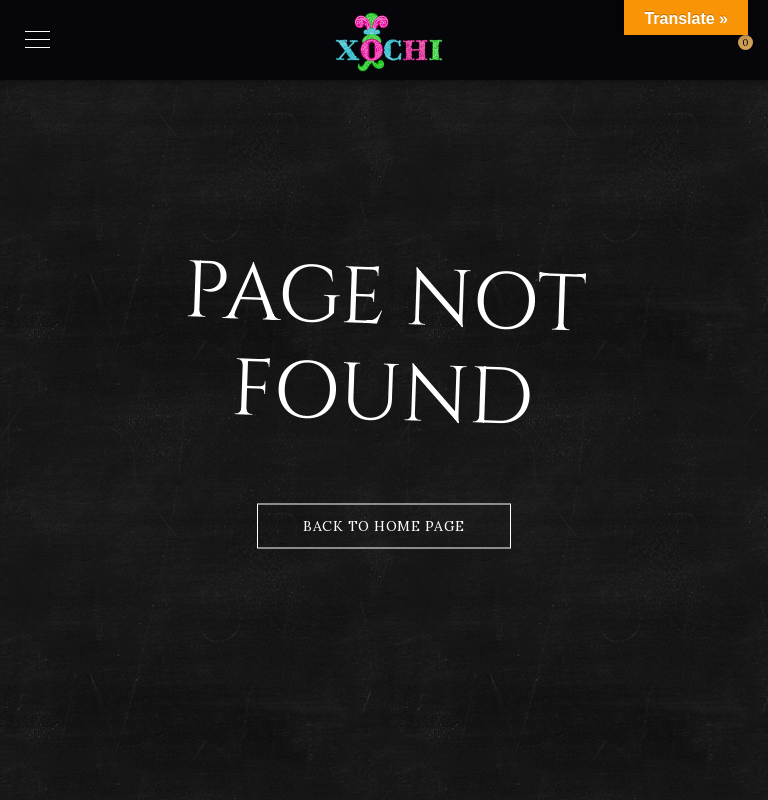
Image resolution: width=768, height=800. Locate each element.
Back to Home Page (384, 526)
